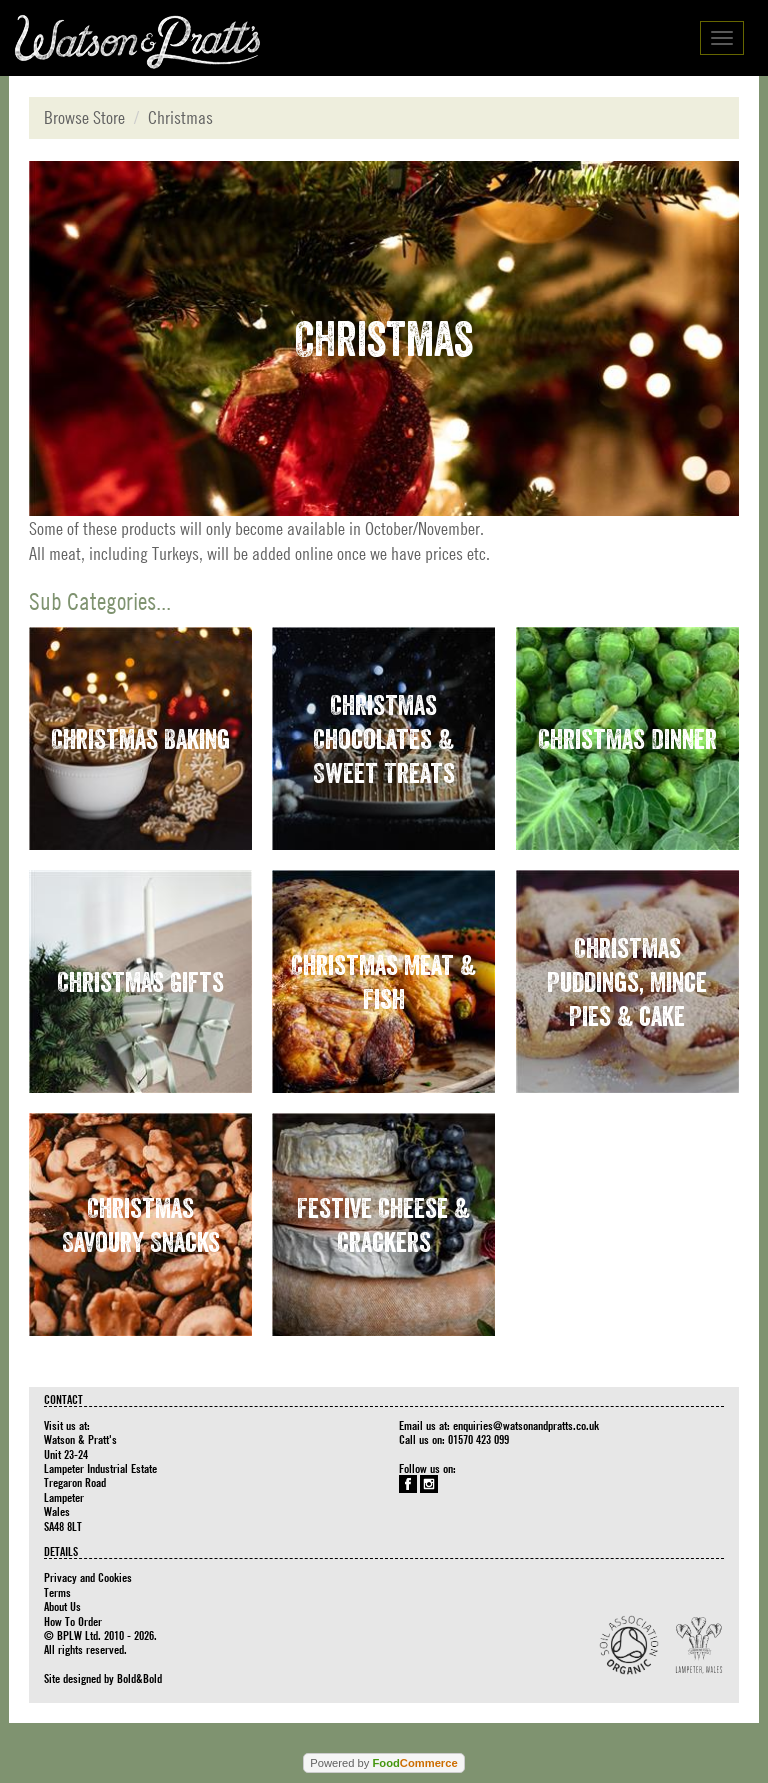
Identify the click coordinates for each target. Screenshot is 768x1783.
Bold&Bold (139, 1678)
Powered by (383, 1763)
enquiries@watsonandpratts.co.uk (526, 1425)
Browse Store (84, 117)
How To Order (73, 1621)
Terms (57, 1592)
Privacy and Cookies (88, 1577)
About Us (62, 1606)
